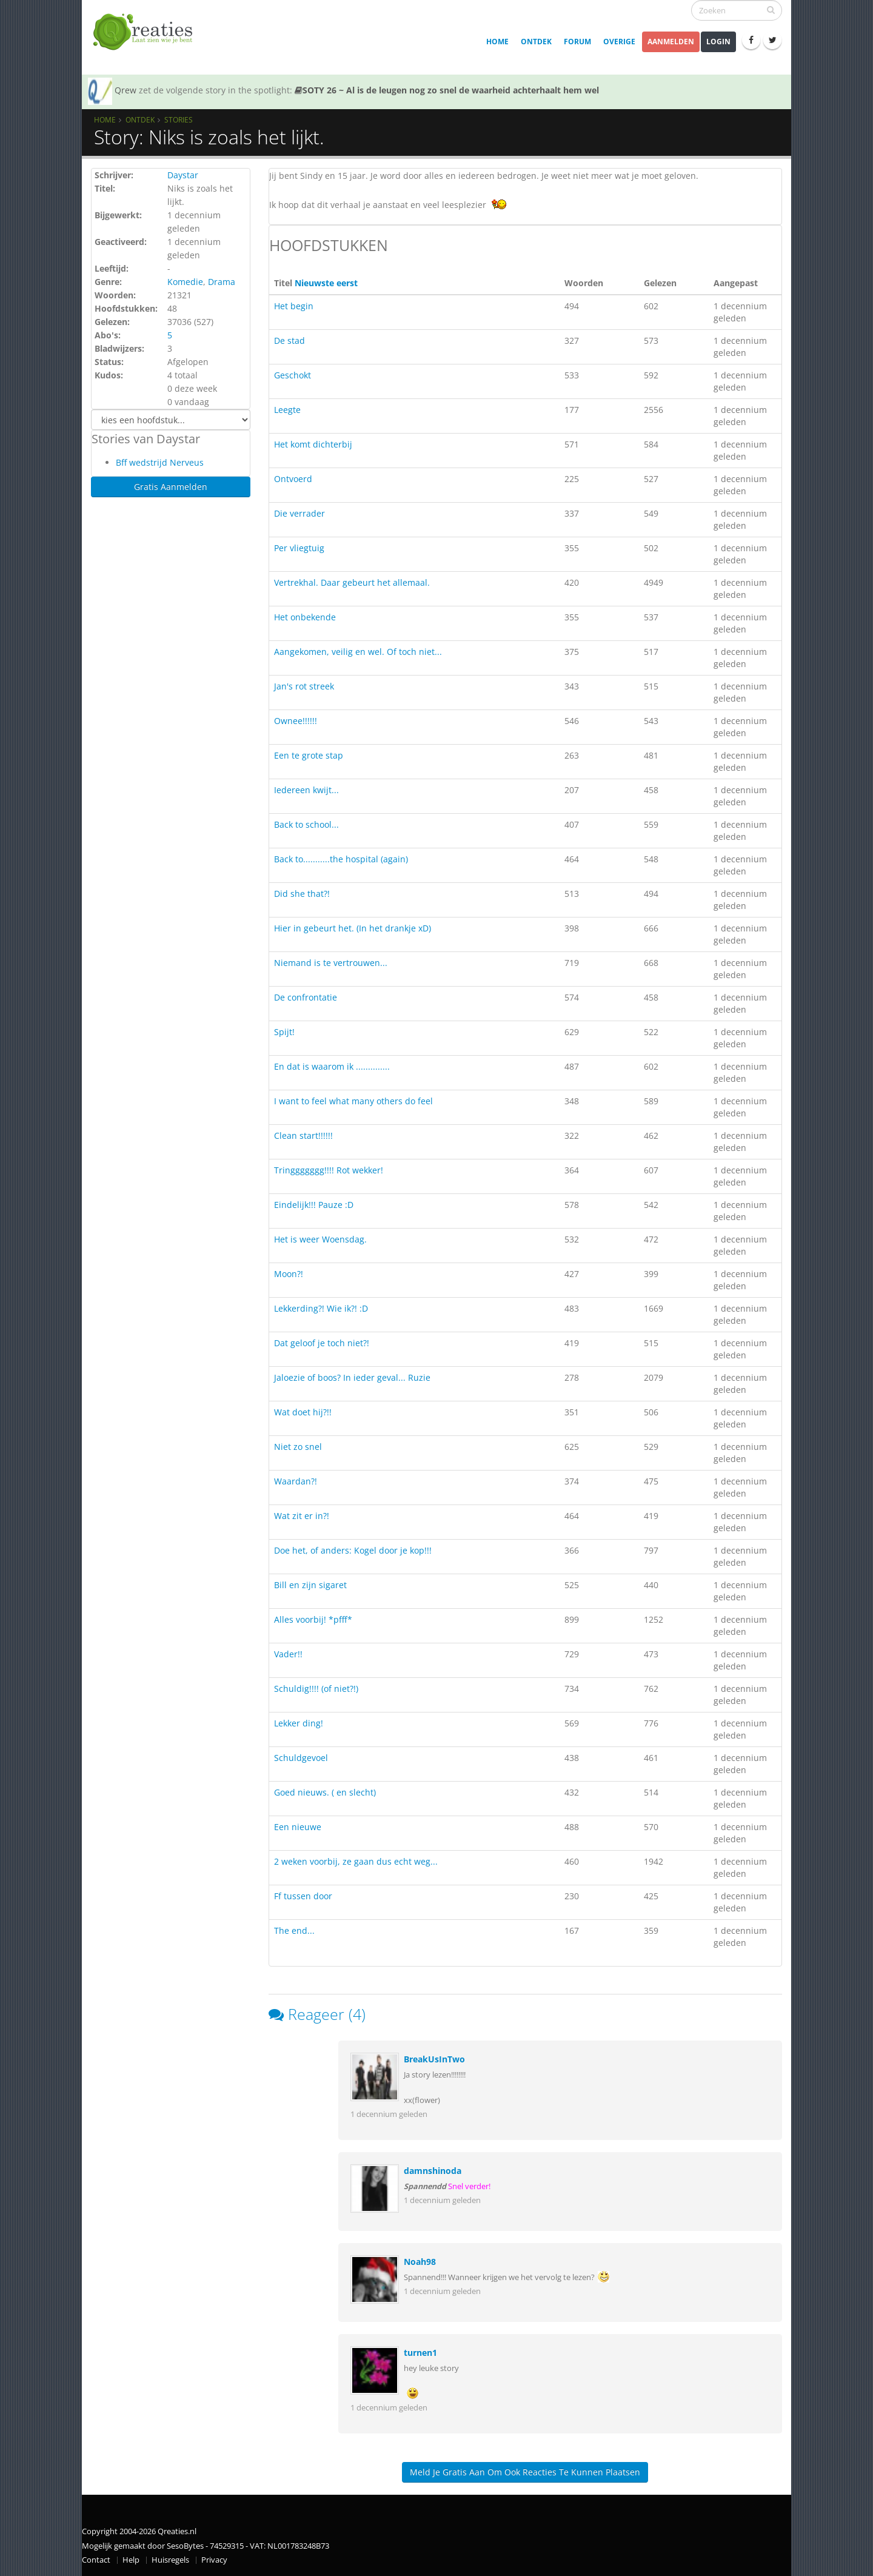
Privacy (214, 2560)
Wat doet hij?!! (303, 1412)
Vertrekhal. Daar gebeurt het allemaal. (352, 582)
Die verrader (299, 513)
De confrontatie (305, 997)
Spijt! (284, 1032)
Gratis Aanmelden (170, 486)
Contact (96, 2560)
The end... (294, 1930)
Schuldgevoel (301, 1757)
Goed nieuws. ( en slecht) (325, 1792)
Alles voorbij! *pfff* (313, 1619)
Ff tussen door (303, 1896)
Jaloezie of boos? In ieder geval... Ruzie (352, 1377)
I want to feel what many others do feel (353, 1101)
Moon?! (288, 1274)
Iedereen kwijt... (306, 790)
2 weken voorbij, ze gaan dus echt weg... (356, 1861)
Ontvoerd (293, 479)
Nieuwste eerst (326, 283)
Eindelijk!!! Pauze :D (313, 1204)
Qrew (125, 90)
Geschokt (292, 375)
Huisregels (170, 2560)
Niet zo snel (298, 1446)
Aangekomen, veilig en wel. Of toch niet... (358, 651)
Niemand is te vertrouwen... (330, 962)
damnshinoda (432, 2170)
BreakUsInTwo (434, 2059)
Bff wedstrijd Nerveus (160, 462)
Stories (178, 119)
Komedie (185, 281)
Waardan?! (295, 1481)
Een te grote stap (308, 755)
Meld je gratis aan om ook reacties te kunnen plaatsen (525, 2472)
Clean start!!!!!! (303, 1135)
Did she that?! (302, 893)
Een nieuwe (297, 1827)
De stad (289, 340)
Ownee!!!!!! (295, 720)
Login (718, 41)
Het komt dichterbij (313, 444)
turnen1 (420, 2352)
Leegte (287, 409)
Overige (619, 41)
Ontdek (536, 41)
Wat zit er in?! (301, 1515)
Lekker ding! (298, 1723)
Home (497, 41)
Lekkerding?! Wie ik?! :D (321, 1308)
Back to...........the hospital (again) (341, 859)
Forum (577, 41)
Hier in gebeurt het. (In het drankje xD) (352, 928)
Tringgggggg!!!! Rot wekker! (328, 1170)
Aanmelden (670, 41)
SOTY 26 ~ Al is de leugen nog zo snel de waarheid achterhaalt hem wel (447, 90)
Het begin (293, 306)
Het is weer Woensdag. (320, 1239)
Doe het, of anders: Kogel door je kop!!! (353, 1550)
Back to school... (306, 824)
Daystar (182, 175)
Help (130, 2560)
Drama (221, 281)
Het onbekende (305, 617)
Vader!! (288, 1654)
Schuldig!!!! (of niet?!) (316, 1688)
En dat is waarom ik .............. (332, 1066)
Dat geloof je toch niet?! (321, 1343)
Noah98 (420, 2261)
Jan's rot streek (304, 686)
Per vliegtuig (299, 548)
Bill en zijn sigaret (310, 1585)
